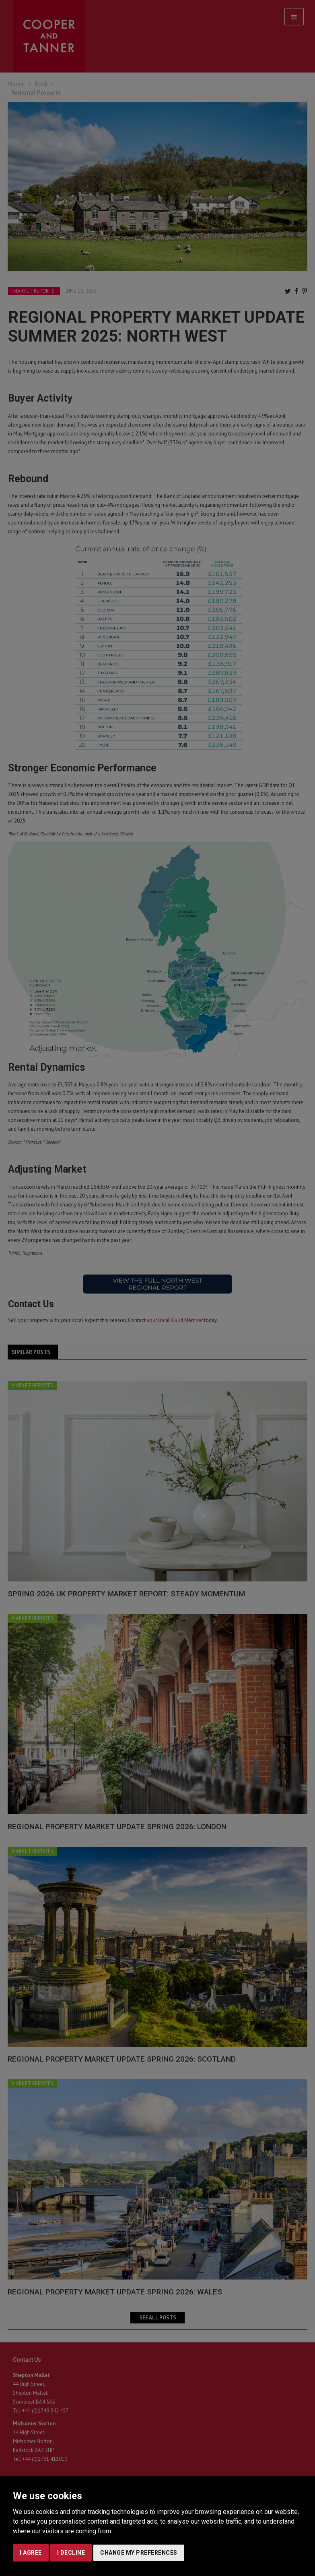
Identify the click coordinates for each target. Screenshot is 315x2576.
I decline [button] (71, 2552)
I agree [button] (31, 2552)
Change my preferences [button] (138, 2552)
